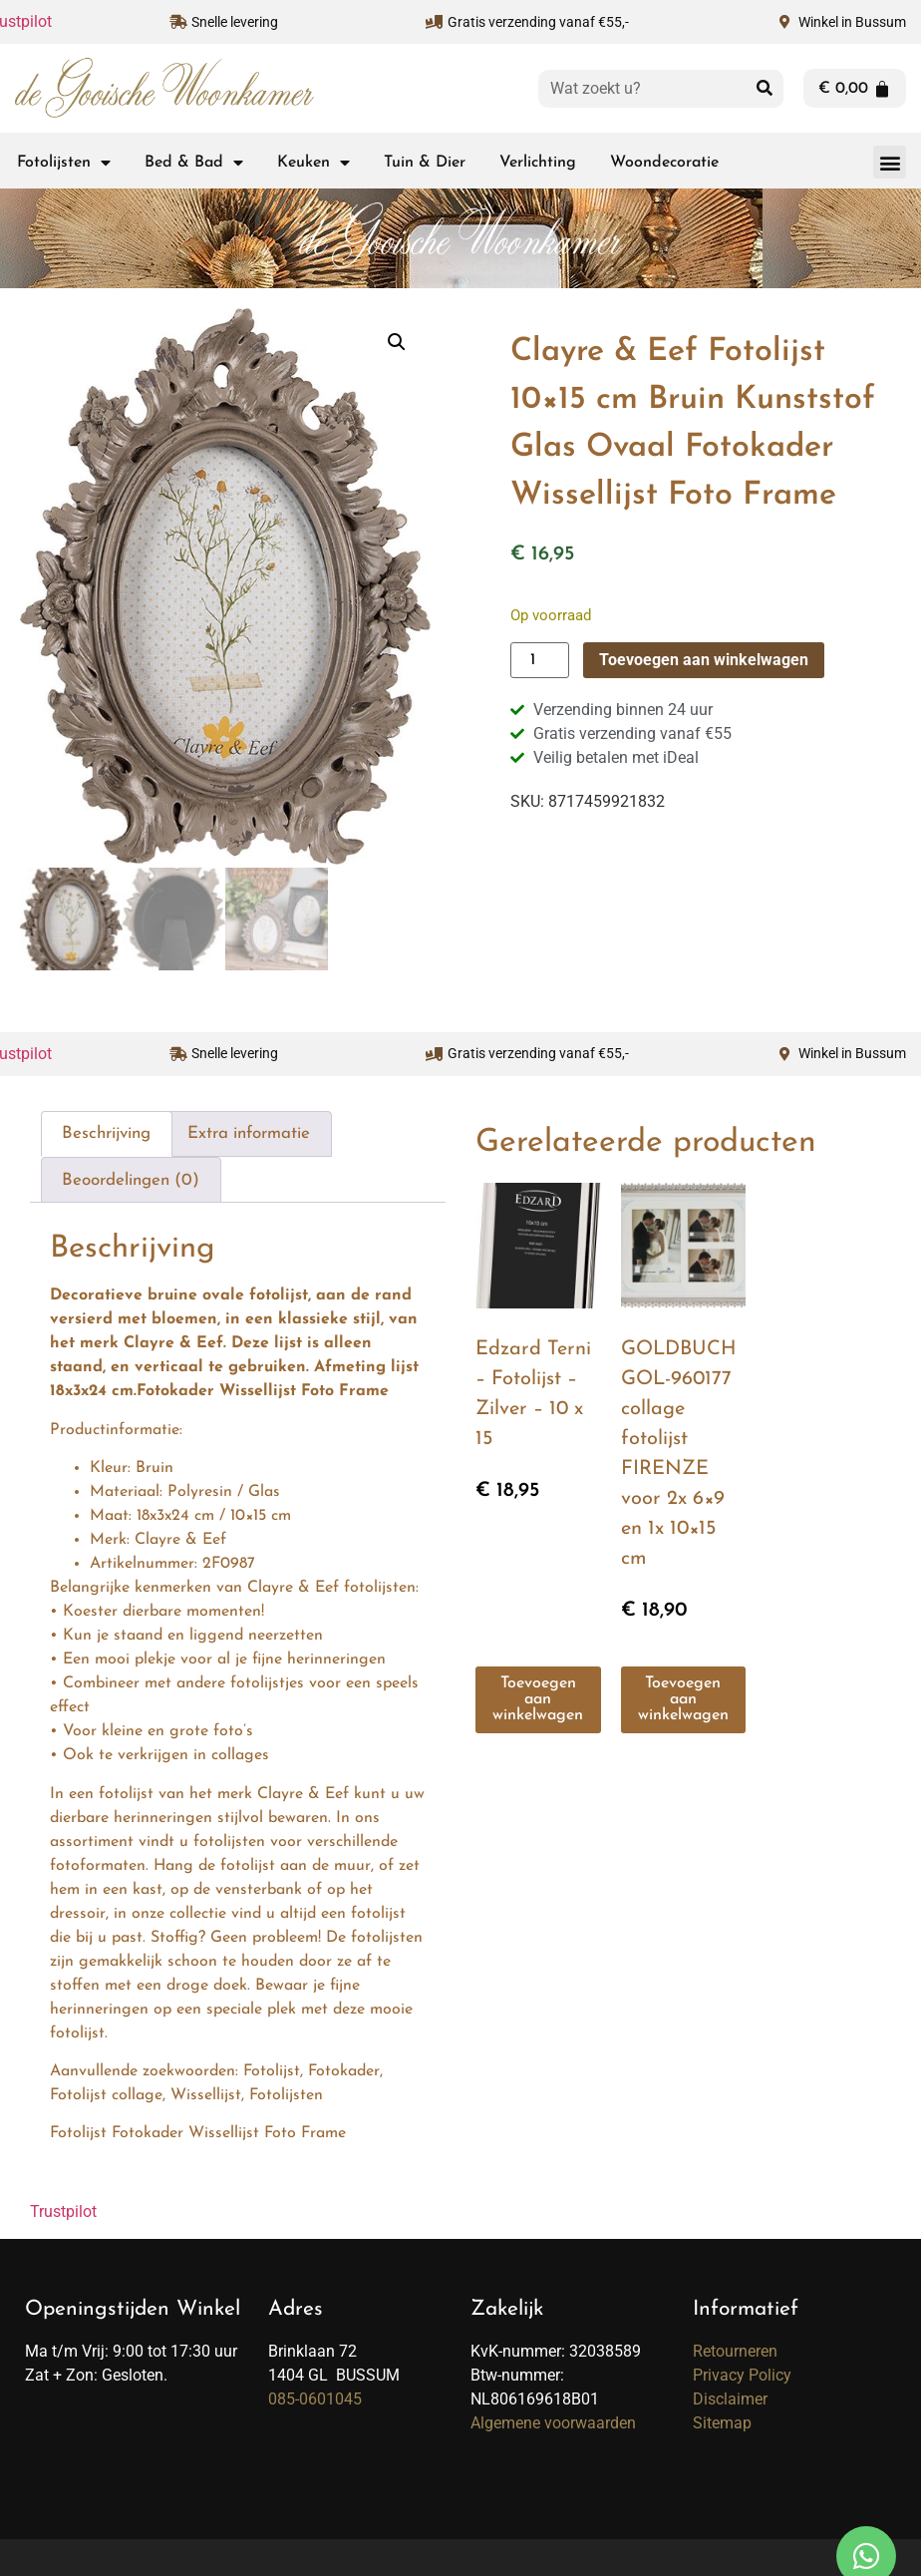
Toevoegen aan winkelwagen (703, 659)
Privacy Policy (742, 2372)
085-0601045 (315, 2396)
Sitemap (722, 2419)
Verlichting (537, 163)
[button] (889, 162)
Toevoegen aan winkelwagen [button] (537, 1697)
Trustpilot (63, 2208)
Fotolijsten (64, 163)
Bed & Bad (194, 163)
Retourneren (735, 2348)
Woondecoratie (664, 163)
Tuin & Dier (424, 163)
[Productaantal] (539, 660)
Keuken (313, 163)
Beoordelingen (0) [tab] (130, 1177)
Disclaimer (730, 2396)
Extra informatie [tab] (248, 1131)
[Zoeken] (764, 89)
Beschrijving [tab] (106, 1131)
